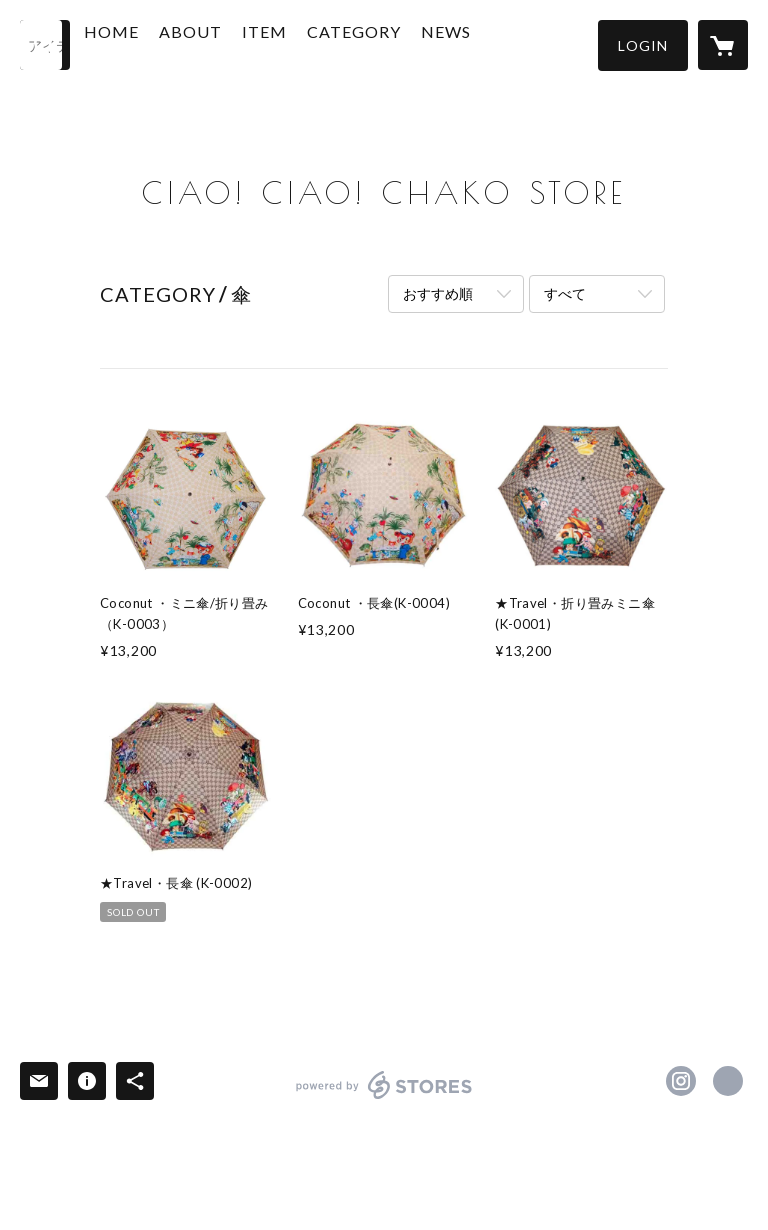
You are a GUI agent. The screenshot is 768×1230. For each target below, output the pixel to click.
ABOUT (236, 43)
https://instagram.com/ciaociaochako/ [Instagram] (681, 1081)
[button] (643, 45)
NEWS (492, 43)
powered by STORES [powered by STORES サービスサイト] (384, 1098)
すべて (565, 293)
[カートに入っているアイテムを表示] (723, 45)
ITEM (310, 43)
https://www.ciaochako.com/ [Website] (728, 1081)
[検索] (45, 45)
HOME (157, 43)
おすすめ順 (438, 293)
